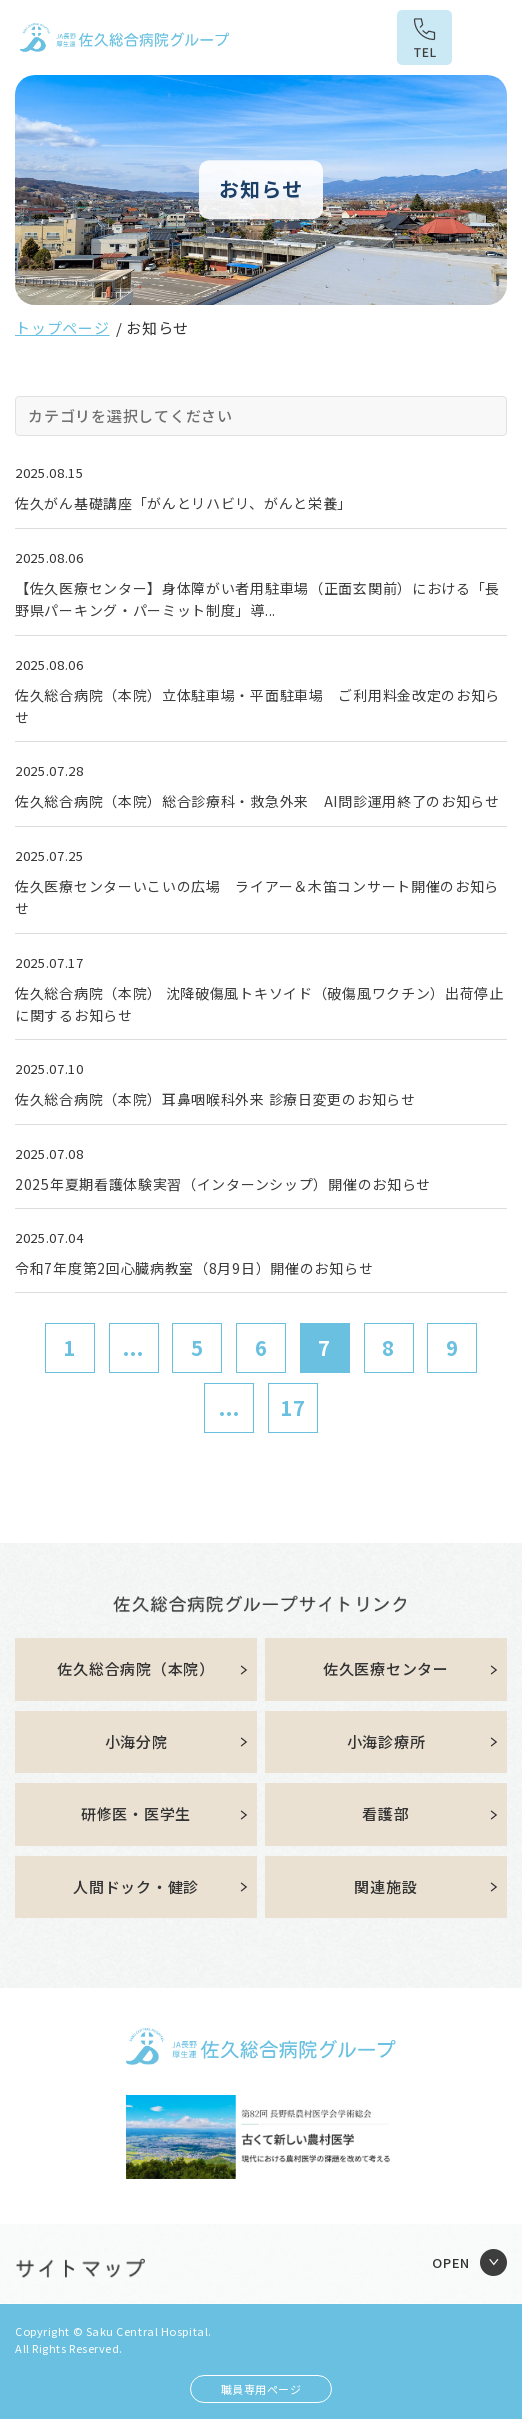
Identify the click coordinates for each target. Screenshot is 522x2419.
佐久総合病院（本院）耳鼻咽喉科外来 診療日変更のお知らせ (215, 1099)
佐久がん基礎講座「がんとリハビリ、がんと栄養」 (183, 503)
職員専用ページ (261, 2389)
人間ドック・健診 (136, 1886)
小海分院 (136, 1741)
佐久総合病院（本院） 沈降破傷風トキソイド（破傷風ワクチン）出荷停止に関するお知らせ (259, 1004)
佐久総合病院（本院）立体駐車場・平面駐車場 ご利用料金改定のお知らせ (257, 706)
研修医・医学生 (136, 1813)
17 (293, 1407)
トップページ (62, 327)
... (133, 1347)
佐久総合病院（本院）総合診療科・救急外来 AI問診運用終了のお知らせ (257, 801)
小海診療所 (386, 1741)
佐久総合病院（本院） (136, 1668)
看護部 (385, 1813)
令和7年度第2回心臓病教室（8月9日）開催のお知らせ (194, 1268)
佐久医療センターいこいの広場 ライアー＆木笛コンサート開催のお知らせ (257, 897)
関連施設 (385, 1886)
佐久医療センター (386, 1668)
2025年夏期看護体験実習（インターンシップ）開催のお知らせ (223, 1184)
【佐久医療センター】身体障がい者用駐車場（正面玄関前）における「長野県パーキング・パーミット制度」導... (257, 599)
